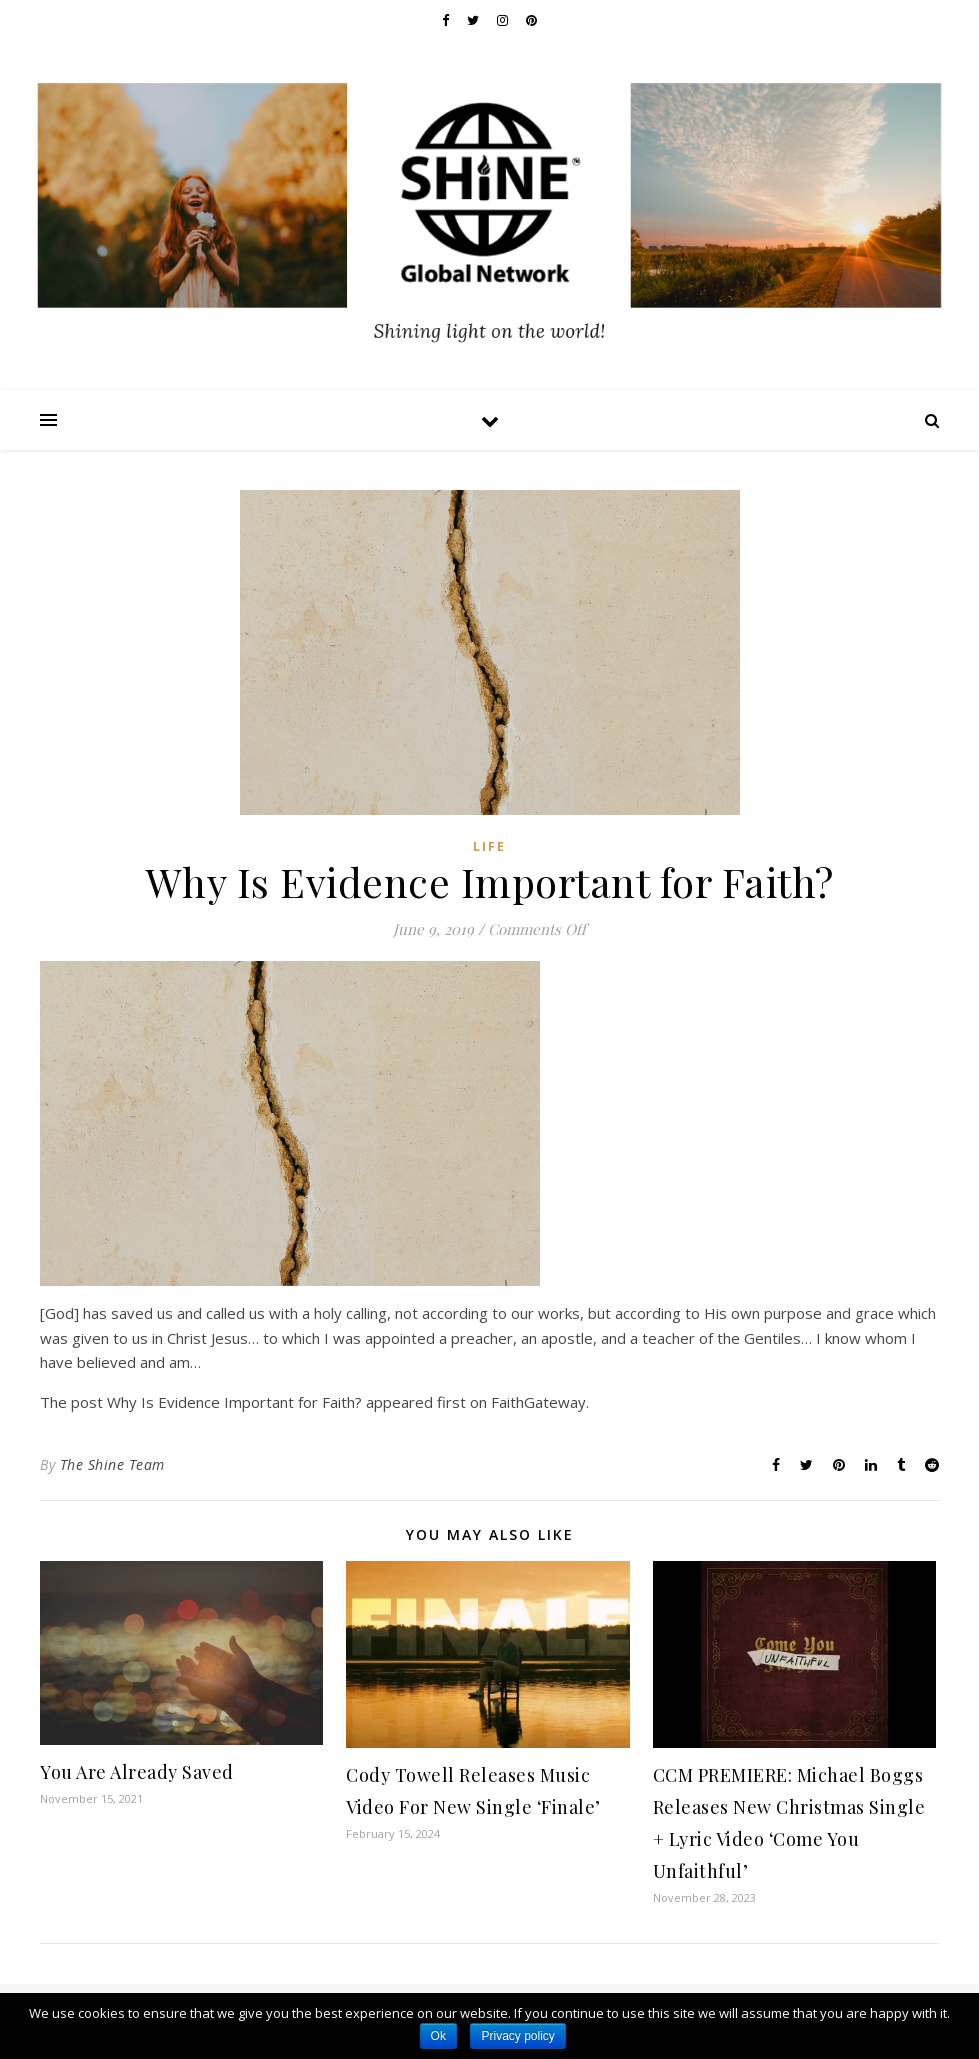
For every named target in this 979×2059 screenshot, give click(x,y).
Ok (438, 2036)
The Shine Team (112, 1464)
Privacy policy (517, 2036)
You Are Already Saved (137, 1772)
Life (489, 846)
